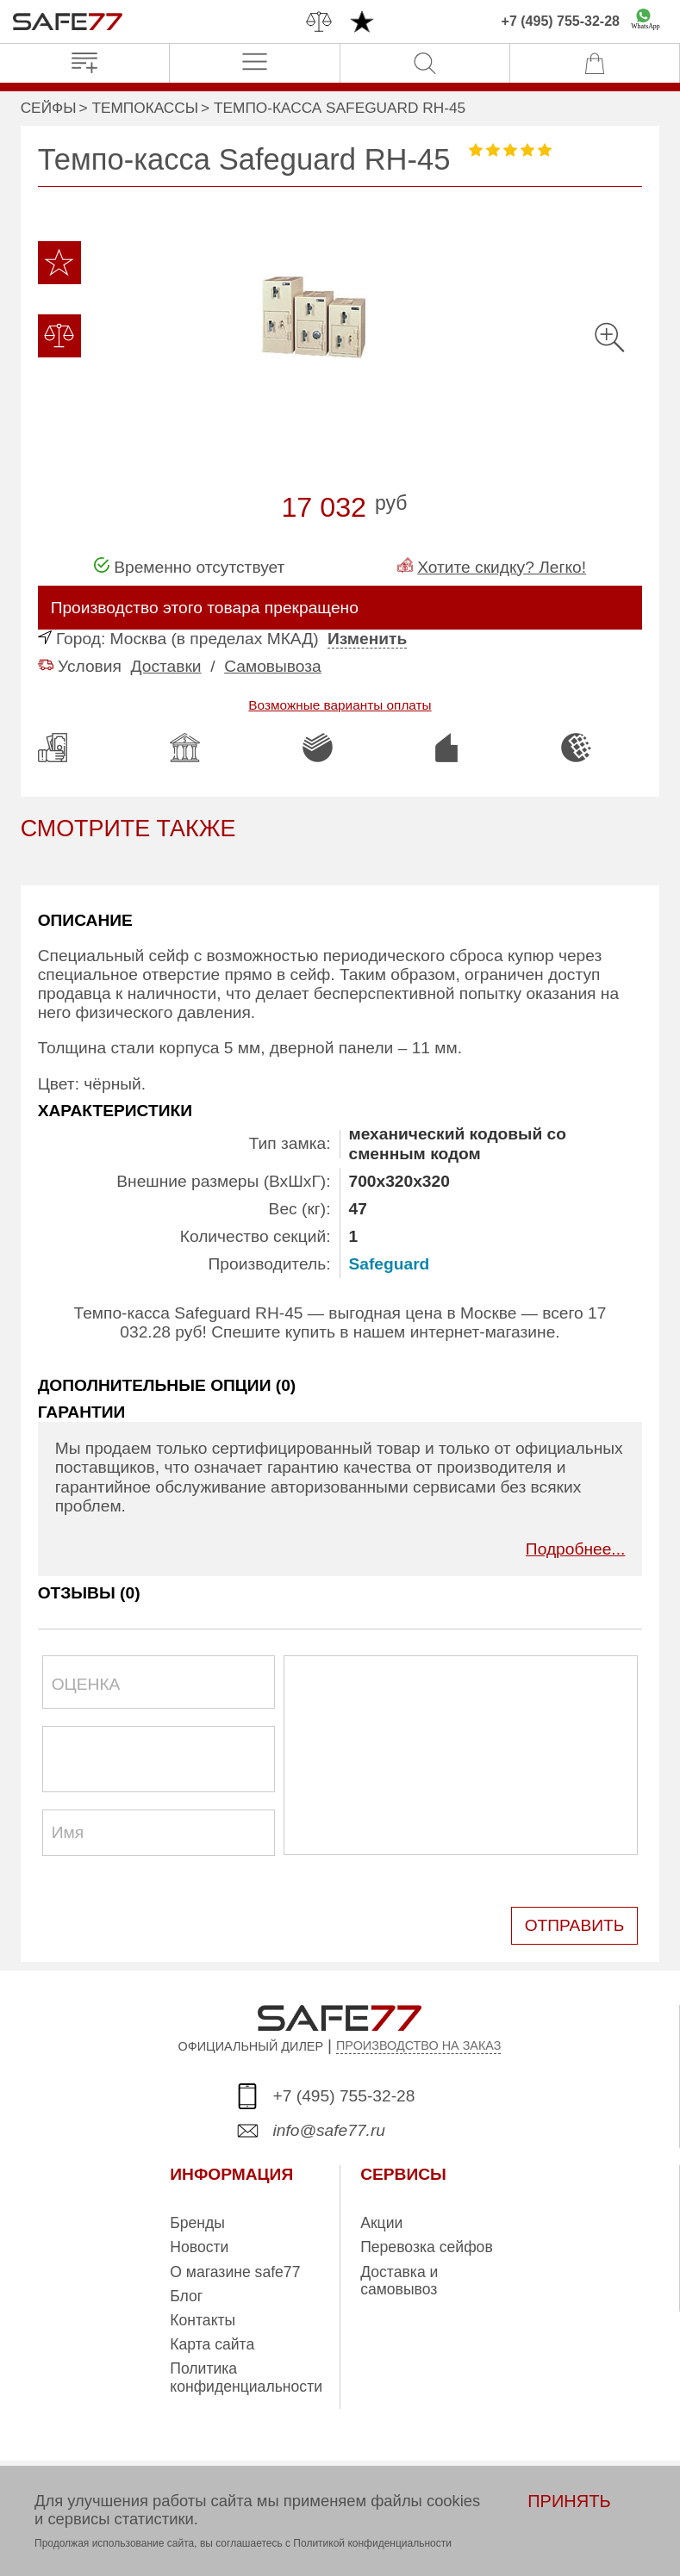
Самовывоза (272, 666)
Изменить (367, 639)
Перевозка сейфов (426, 2247)
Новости (199, 2247)
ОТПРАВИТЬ (575, 1925)
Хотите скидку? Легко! (501, 567)
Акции (381, 2222)
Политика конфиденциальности (246, 2377)
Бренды (197, 2222)
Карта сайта (212, 2344)
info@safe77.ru (329, 2130)
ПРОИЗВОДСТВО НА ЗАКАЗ (418, 2045)
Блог (186, 2296)
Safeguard (389, 1264)
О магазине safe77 (235, 2272)
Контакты (202, 2320)
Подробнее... (576, 1549)
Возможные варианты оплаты (339, 705)
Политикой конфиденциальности (372, 2543)
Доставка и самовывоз (399, 2280)
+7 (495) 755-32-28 (561, 21)
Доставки (166, 666)
